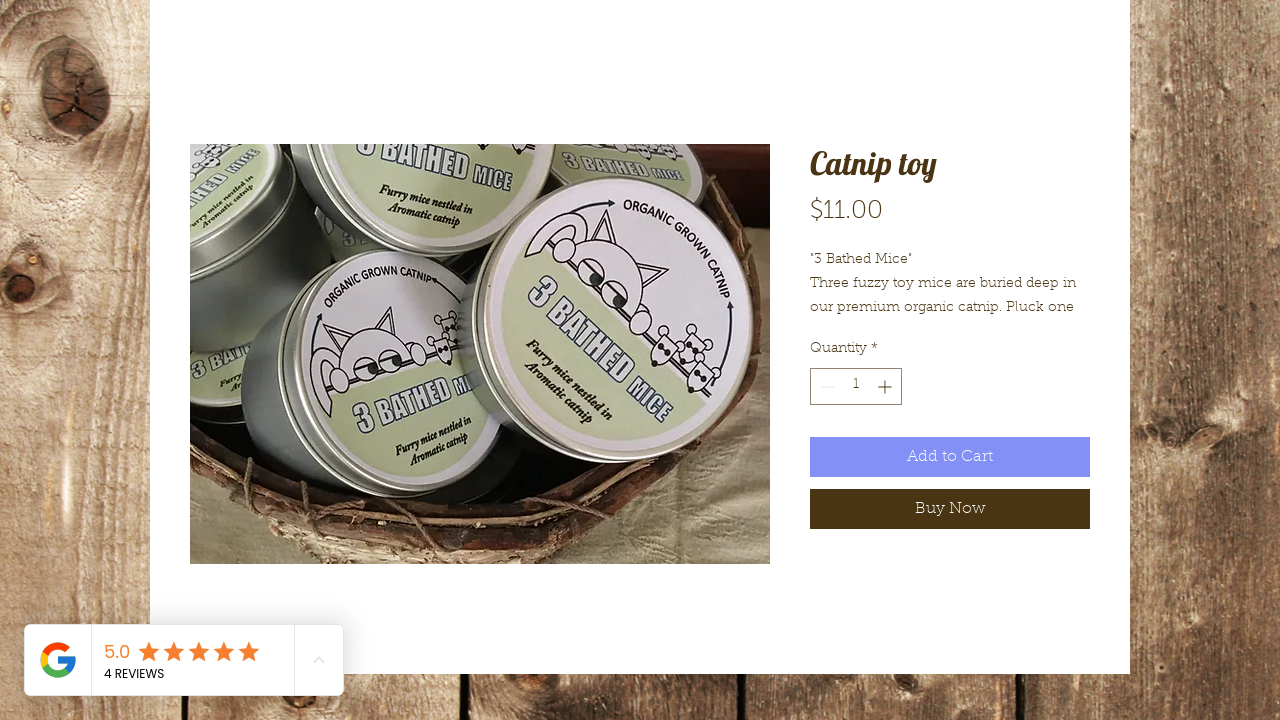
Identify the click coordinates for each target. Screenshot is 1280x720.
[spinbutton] (856, 386)
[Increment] (886, 386)
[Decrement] (825, 386)
